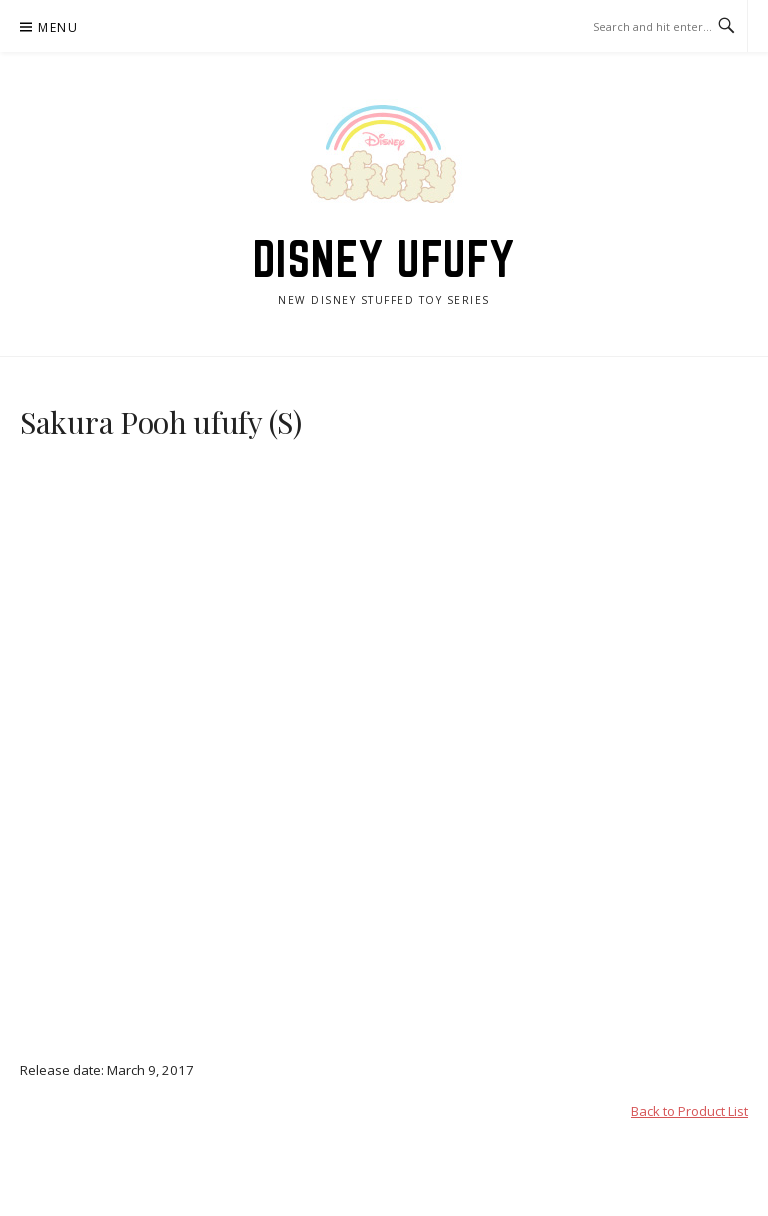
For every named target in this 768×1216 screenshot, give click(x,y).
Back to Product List (689, 1111)
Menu (58, 27)
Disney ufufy (384, 259)
